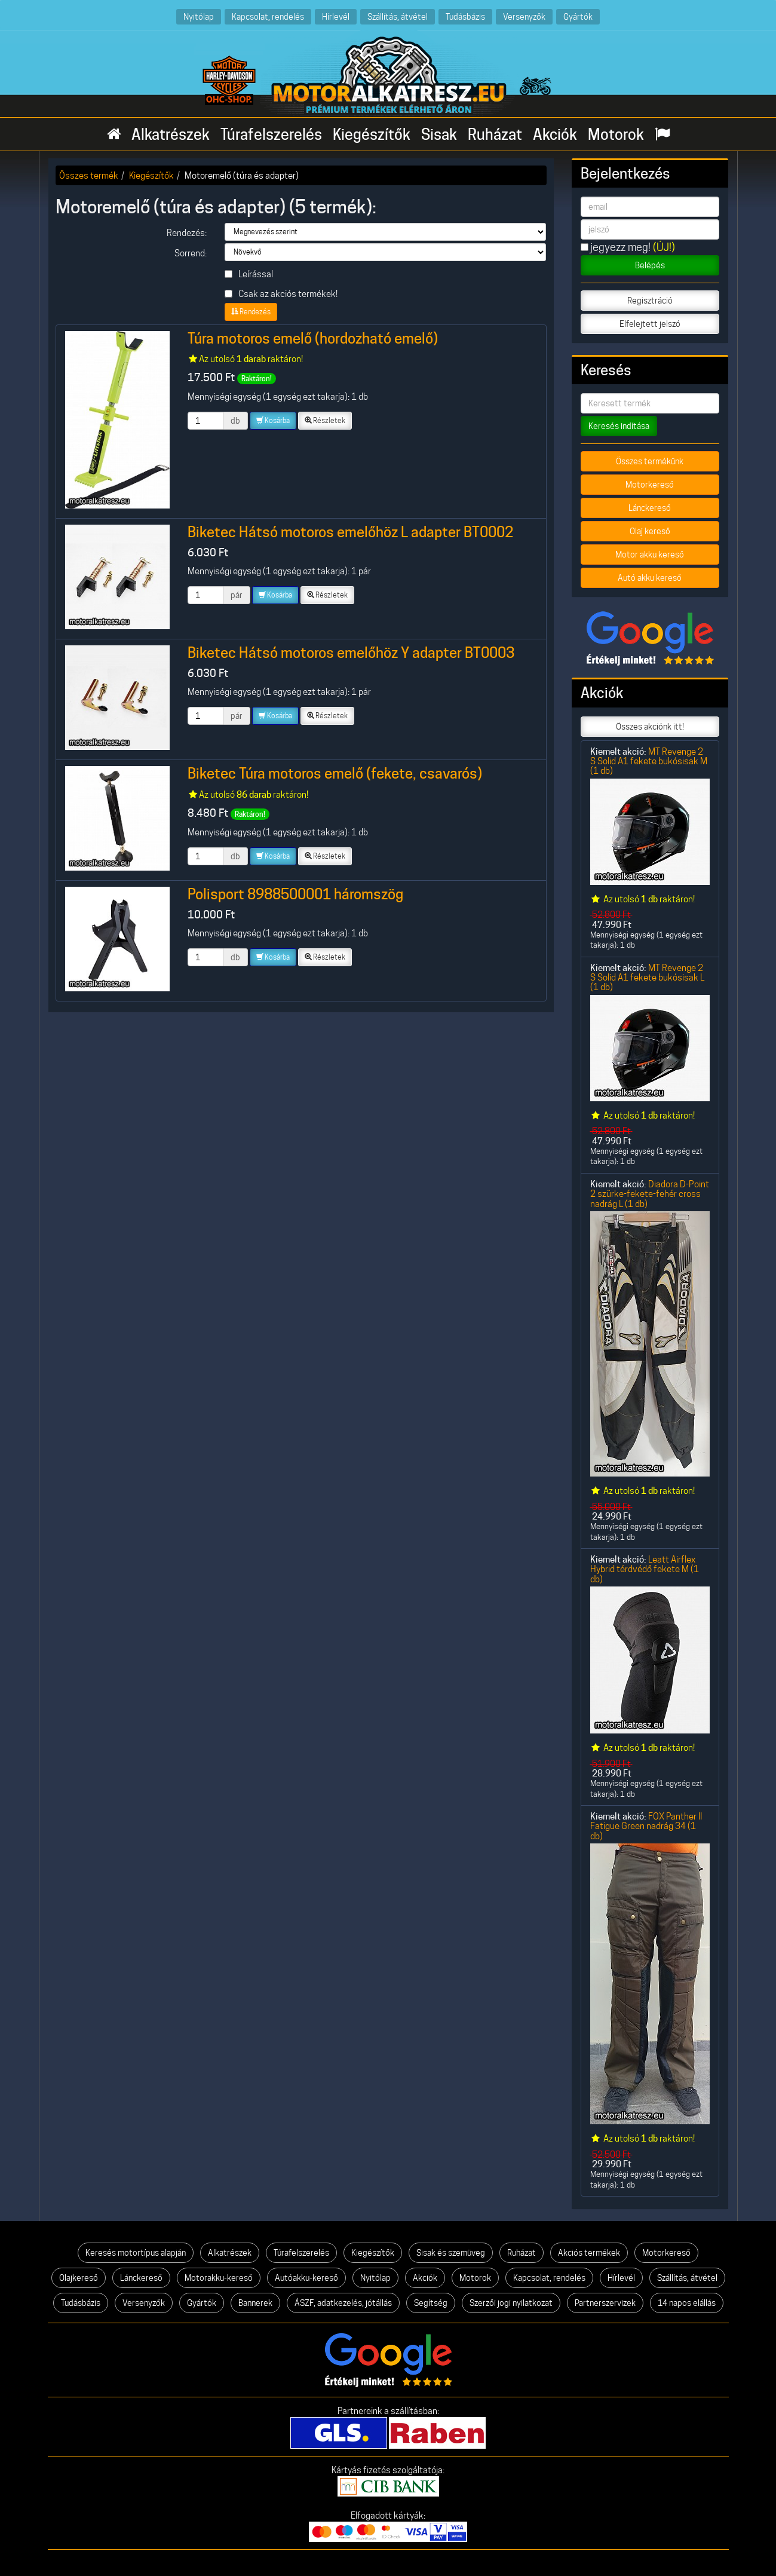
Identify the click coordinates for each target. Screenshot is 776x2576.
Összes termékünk (649, 461)
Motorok (616, 134)
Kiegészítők (371, 134)
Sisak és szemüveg (450, 2253)
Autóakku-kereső (306, 2278)
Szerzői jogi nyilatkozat (511, 2303)
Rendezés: (187, 233)
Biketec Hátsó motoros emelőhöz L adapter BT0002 (350, 532)
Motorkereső (649, 484)
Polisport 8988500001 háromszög (295, 894)
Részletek (325, 420)
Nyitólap (198, 16)
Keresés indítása (618, 426)
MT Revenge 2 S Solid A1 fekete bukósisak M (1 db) (648, 761)
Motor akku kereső (649, 554)
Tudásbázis (465, 16)
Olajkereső (78, 2278)
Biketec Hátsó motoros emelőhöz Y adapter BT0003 (351, 652)
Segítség (430, 2303)
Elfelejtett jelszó (649, 324)
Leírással (249, 274)
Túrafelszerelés (271, 134)
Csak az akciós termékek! (281, 293)
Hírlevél (335, 16)
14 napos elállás (687, 2303)
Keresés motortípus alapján (135, 2253)
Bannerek (255, 2303)
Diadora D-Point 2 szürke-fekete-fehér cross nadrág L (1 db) (649, 1194)
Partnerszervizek (605, 2303)
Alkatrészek (170, 134)
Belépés (650, 265)
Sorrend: (190, 253)
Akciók (555, 134)
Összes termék (88, 175)
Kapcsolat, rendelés (268, 16)
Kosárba (273, 420)
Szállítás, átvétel (397, 16)
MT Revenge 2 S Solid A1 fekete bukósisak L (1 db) (647, 978)
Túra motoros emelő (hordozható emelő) (313, 338)
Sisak (439, 134)
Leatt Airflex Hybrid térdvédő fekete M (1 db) (644, 1569)
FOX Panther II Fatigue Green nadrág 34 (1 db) (646, 1826)
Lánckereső (649, 508)
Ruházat (495, 134)
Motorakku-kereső (219, 2278)
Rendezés (251, 311)
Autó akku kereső (650, 578)
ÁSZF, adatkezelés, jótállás (343, 2303)
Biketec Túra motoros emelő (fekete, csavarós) (335, 773)
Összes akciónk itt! (650, 726)
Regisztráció (650, 300)
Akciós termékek (589, 2253)
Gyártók (578, 16)
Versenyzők (524, 16)
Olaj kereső (650, 531)
